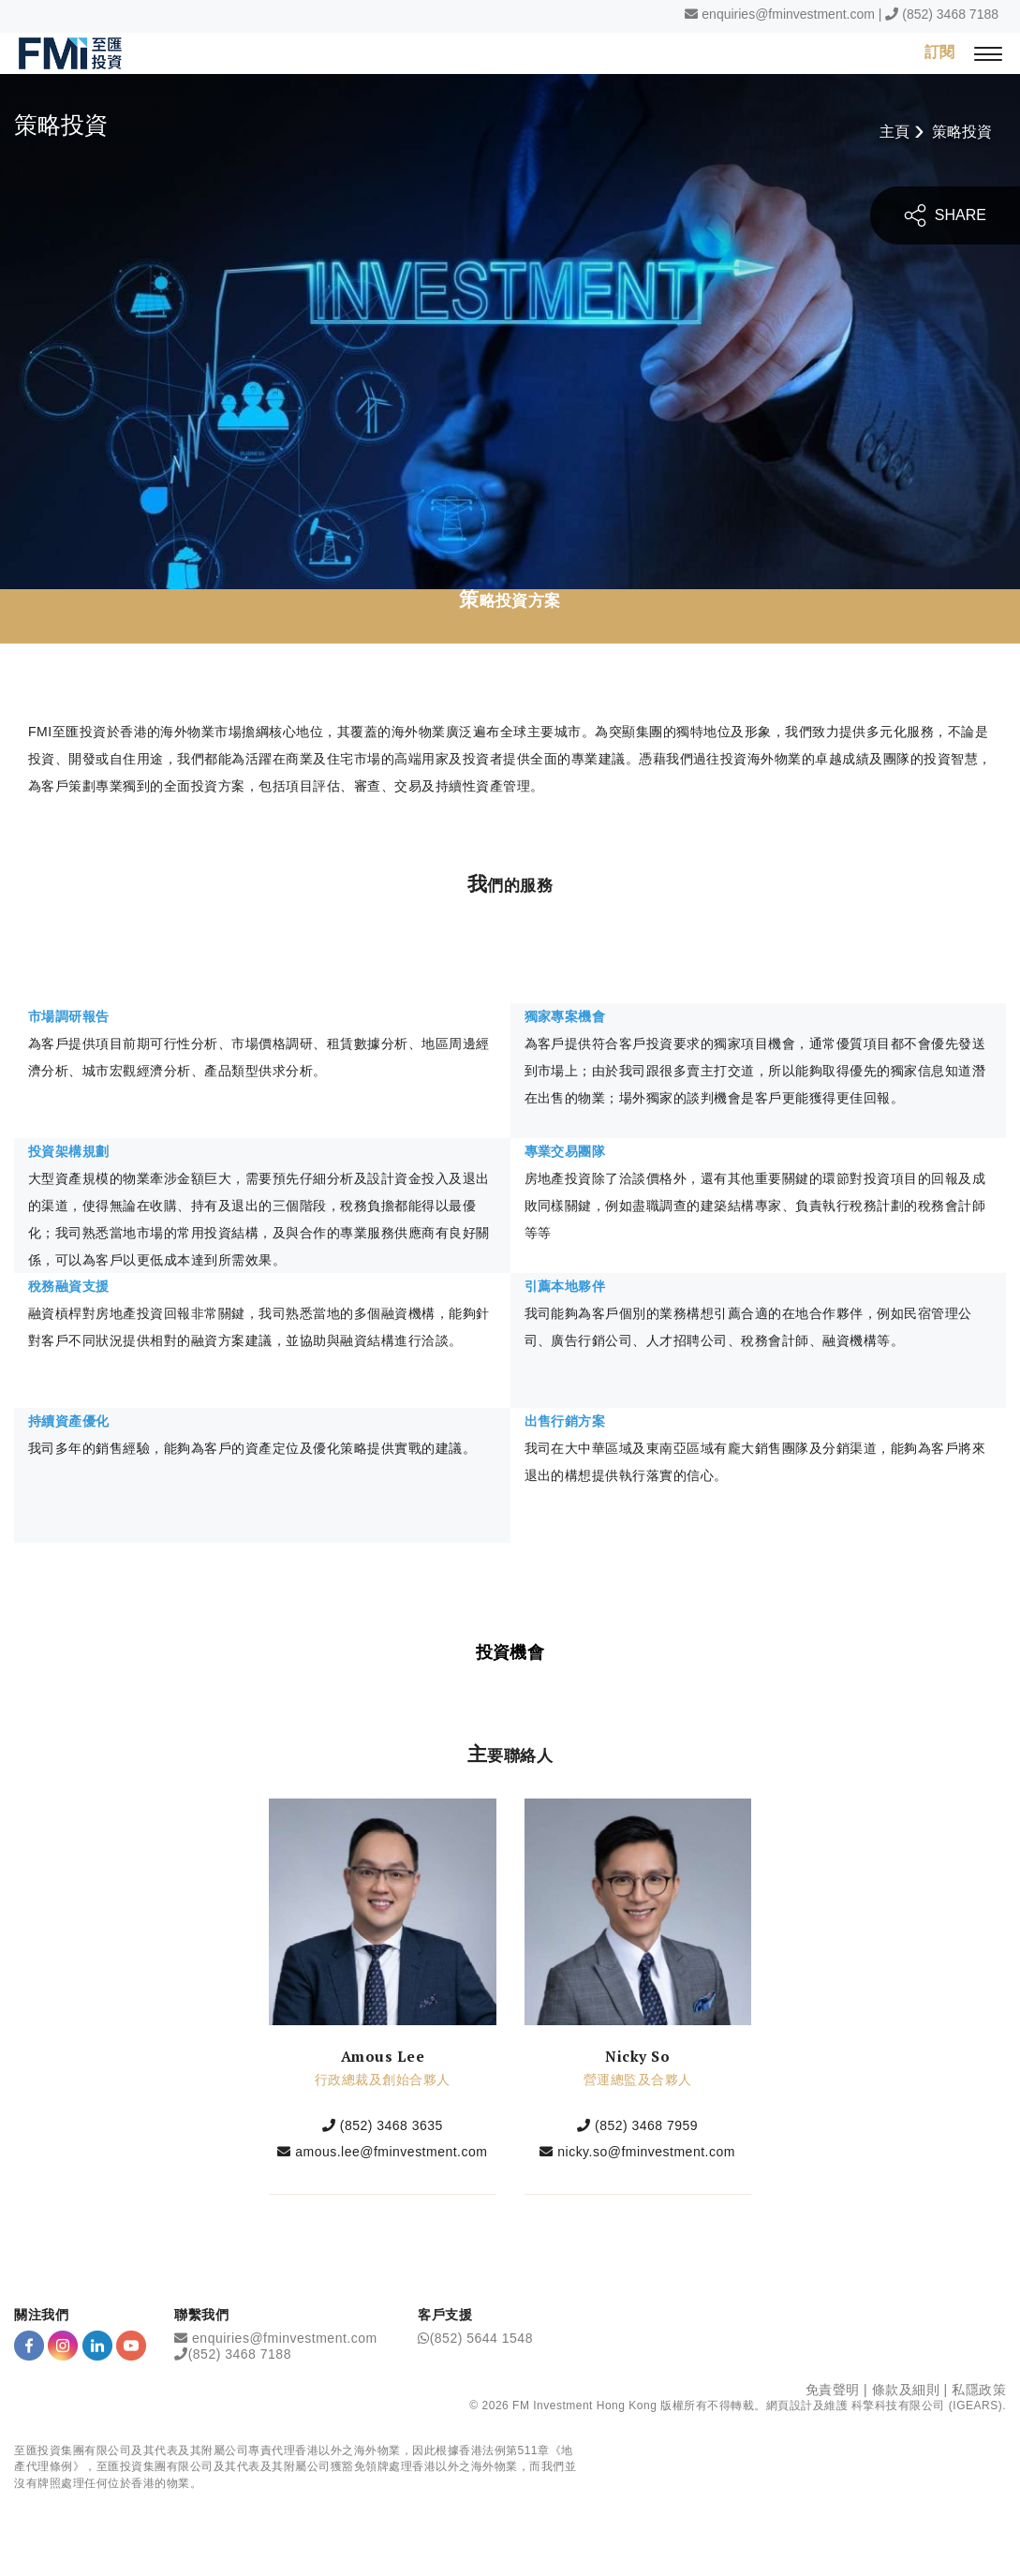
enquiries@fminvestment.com (788, 14)
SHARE (945, 215)
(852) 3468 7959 (646, 2125)
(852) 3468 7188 (950, 14)
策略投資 (962, 132)
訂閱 (939, 52)
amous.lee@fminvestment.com (391, 2151)
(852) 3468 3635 (391, 2125)
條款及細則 (906, 2389)
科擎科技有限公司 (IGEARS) (926, 2405)
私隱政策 (979, 2389)
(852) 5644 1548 (481, 2338)
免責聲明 (833, 2389)
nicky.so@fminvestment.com (646, 2151)
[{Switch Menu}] (988, 53)
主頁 (894, 132)
